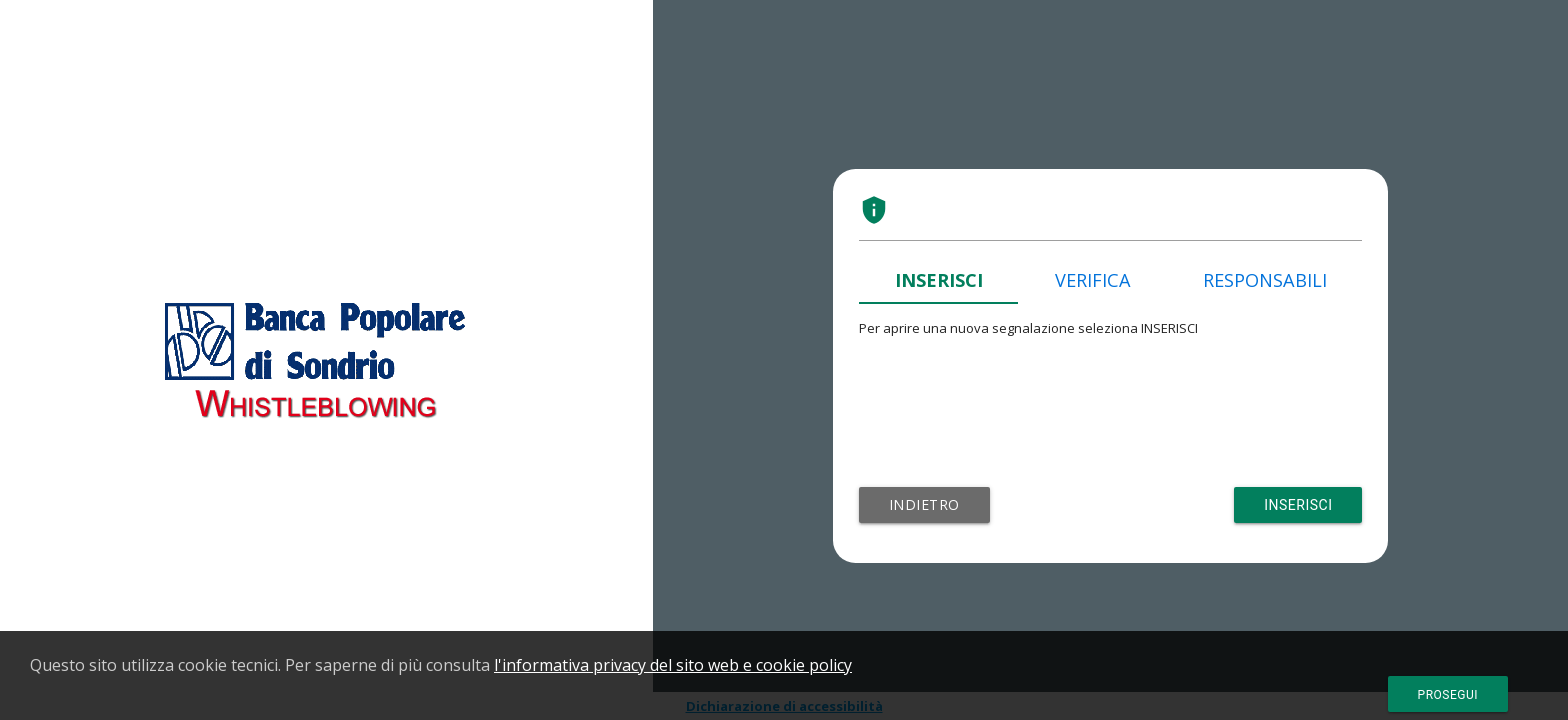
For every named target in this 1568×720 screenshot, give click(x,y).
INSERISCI (939, 280)
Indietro (924, 504)
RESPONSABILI (1265, 280)
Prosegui (1448, 695)
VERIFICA (1093, 280)
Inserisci (1298, 505)
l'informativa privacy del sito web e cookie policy (673, 665)
